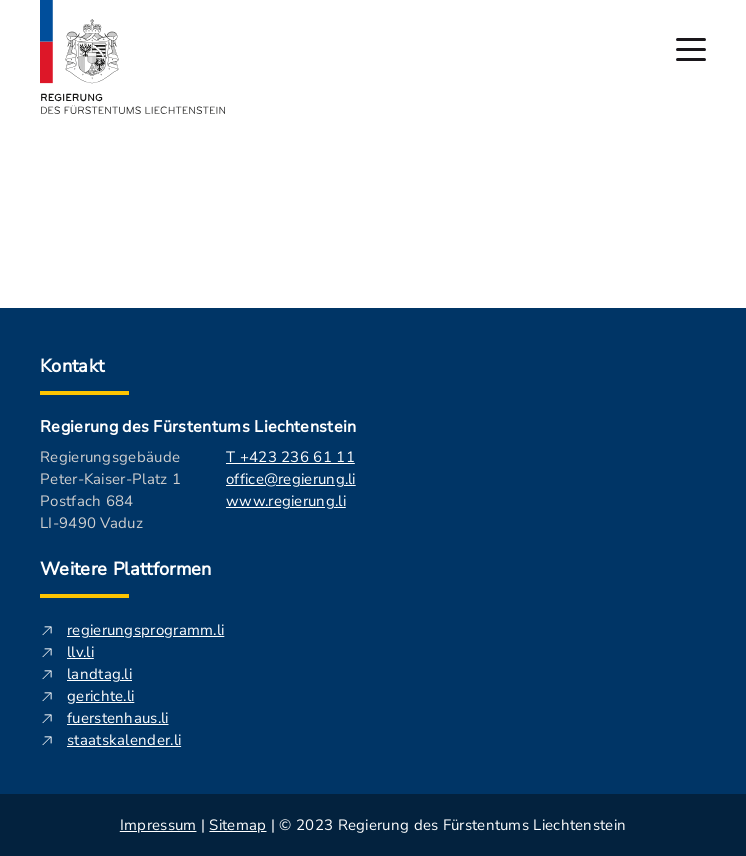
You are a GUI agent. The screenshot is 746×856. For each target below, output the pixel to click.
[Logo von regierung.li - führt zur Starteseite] (133, 57)
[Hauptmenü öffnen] (691, 49)
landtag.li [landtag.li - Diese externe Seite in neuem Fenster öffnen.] (99, 674)
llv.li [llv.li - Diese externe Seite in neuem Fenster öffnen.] (80, 652)
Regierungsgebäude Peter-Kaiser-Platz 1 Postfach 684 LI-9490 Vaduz (110, 490)
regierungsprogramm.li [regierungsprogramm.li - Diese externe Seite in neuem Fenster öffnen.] (145, 630)
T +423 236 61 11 (290, 457)
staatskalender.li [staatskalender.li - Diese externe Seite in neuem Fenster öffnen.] (124, 740)
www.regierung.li (286, 501)
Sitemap (237, 825)
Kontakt (72, 366)
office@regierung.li (291, 479)
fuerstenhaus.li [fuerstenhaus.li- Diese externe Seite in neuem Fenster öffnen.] (118, 718)
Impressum (158, 825)
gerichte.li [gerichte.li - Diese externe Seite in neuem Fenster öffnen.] (100, 696)
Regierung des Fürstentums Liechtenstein (198, 427)
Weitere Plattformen (126, 569)
